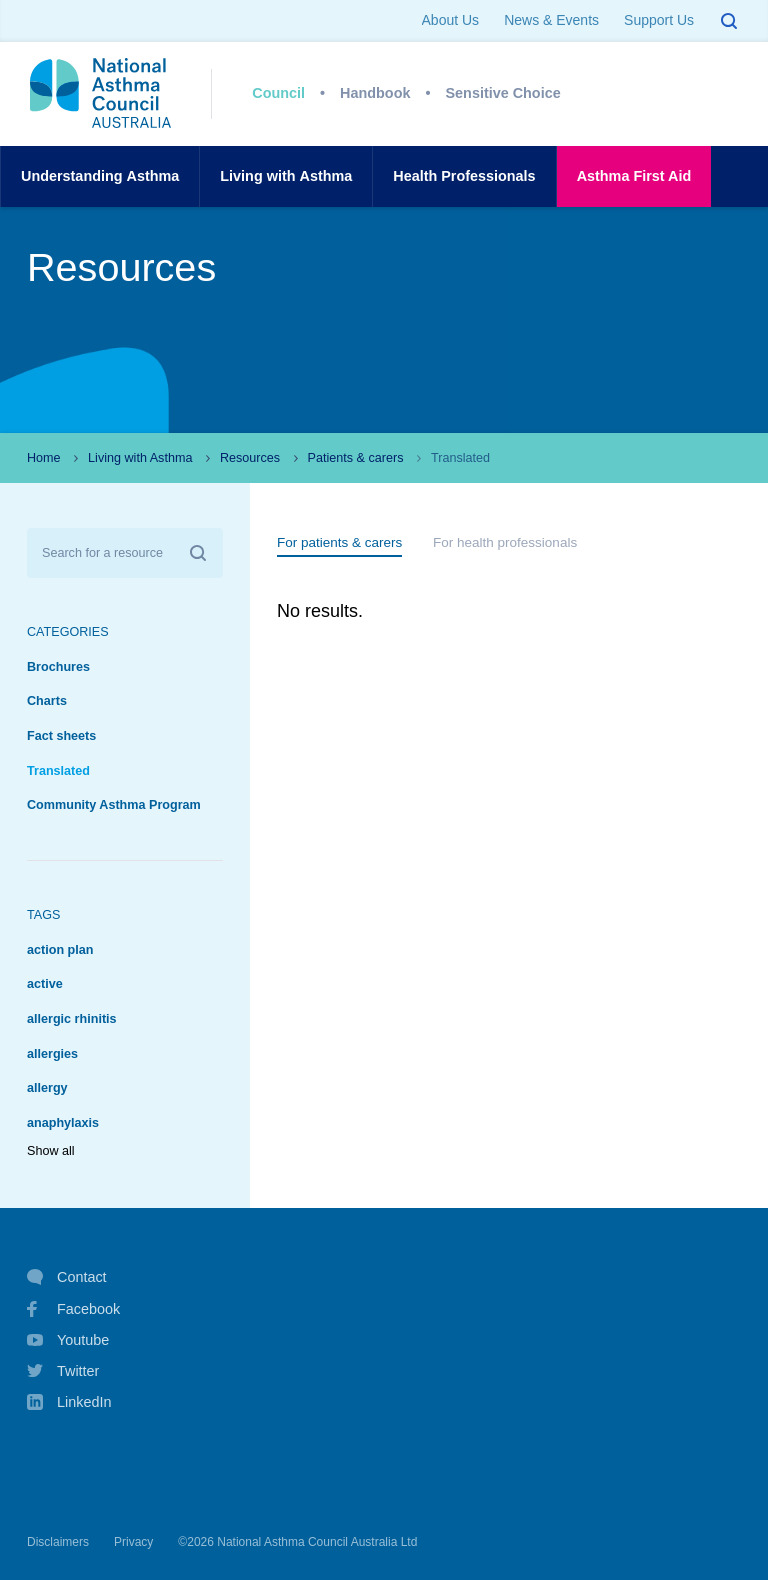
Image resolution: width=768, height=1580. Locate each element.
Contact (67, 1277)
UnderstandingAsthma (100, 176)
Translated (58, 771)
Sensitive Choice (503, 93)
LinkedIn (69, 1403)
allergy (47, 1088)
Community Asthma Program (114, 805)
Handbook (375, 93)
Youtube (68, 1340)
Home (44, 458)
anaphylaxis (63, 1123)
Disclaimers (58, 1542)
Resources (250, 458)
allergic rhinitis (72, 1019)
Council (278, 93)
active (45, 984)
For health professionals (505, 542)
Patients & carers (356, 458)
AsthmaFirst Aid (634, 176)
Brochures (58, 667)
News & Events (551, 20)
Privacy (133, 1542)
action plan (60, 950)
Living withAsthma (286, 176)
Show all (51, 1151)
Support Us (659, 20)
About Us (451, 20)
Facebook (73, 1309)
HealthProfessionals (464, 176)
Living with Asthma (140, 458)
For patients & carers (339, 542)
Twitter (63, 1371)
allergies (52, 1054)
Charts (47, 701)
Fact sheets (61, 736)
